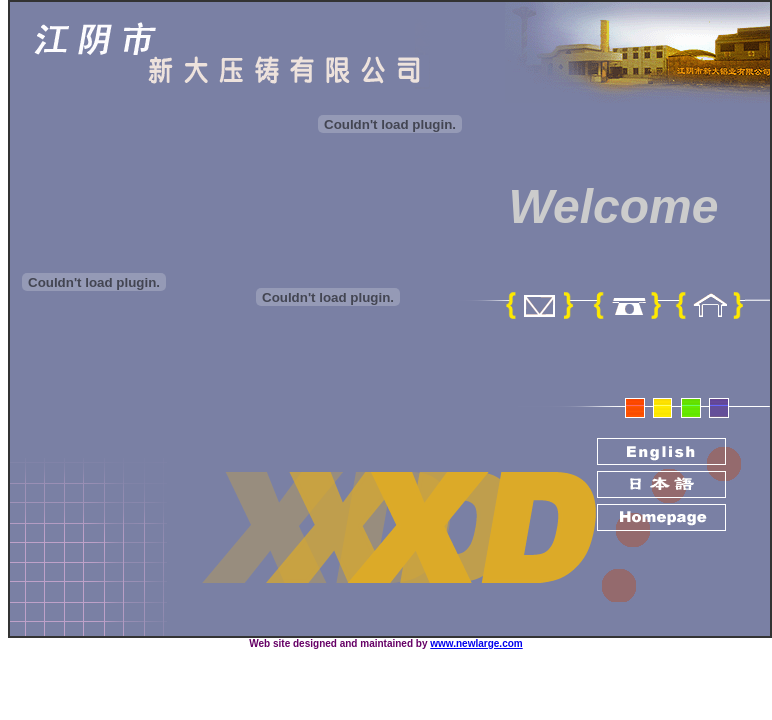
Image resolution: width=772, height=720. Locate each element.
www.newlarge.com (476, 643)
